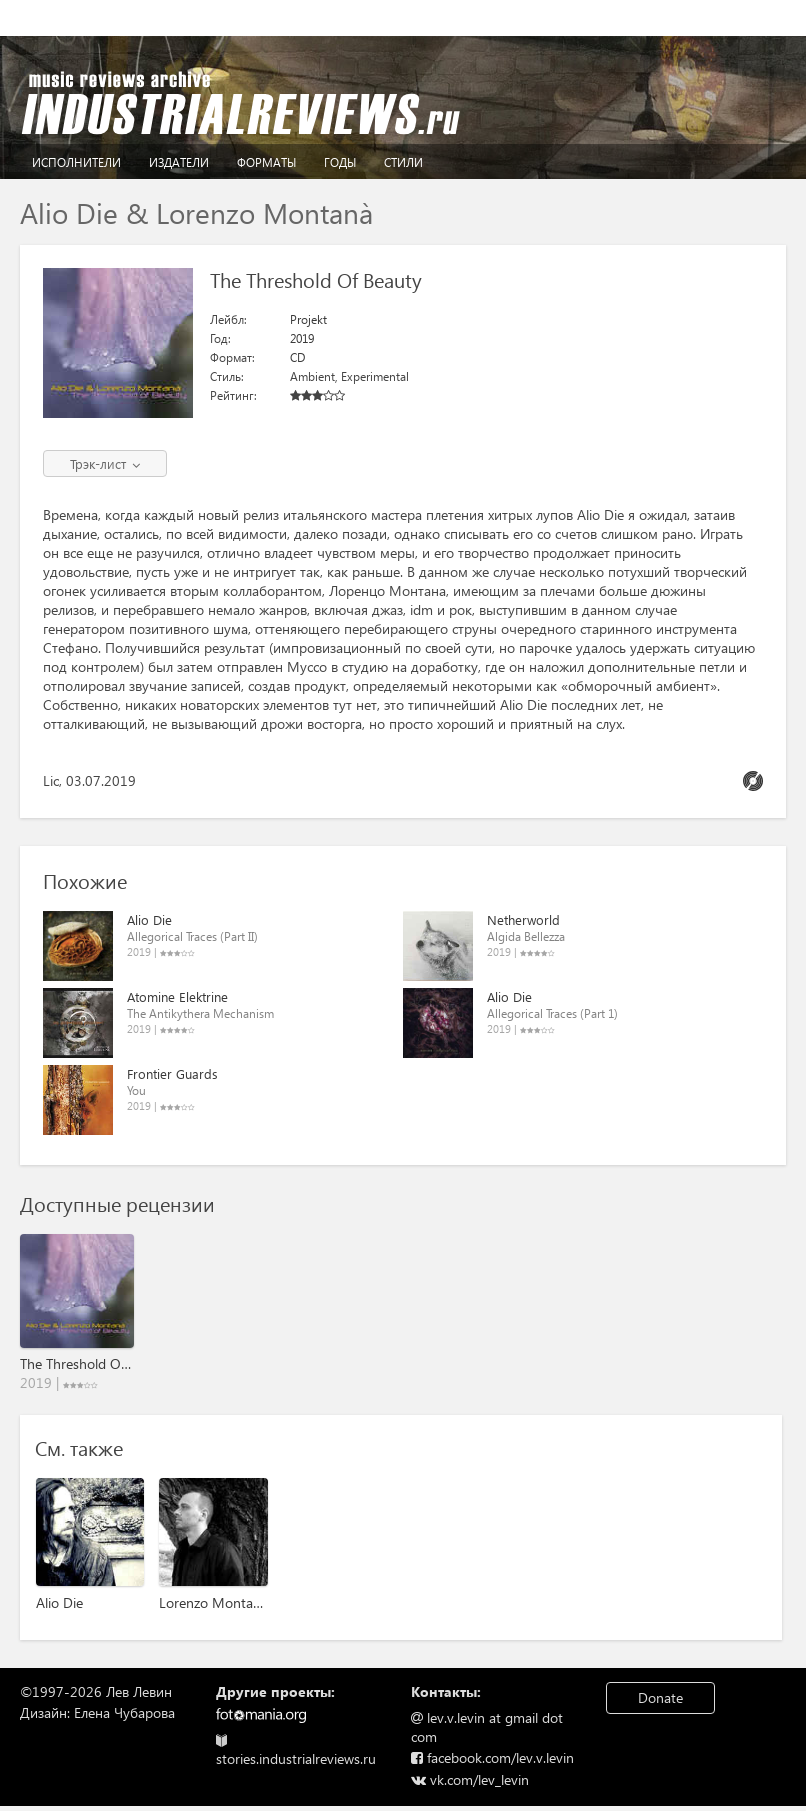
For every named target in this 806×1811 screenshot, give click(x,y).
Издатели (179, 162)
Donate (660, 1697)
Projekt (308, 319)
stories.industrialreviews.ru (296, 1751)
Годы (340, 162)
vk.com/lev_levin (470, 1779)
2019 (302, 338)
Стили (403, 162)
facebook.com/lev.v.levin (492, 1757)
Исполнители (76, 162)
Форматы (266, 162)
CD (297, 357)
